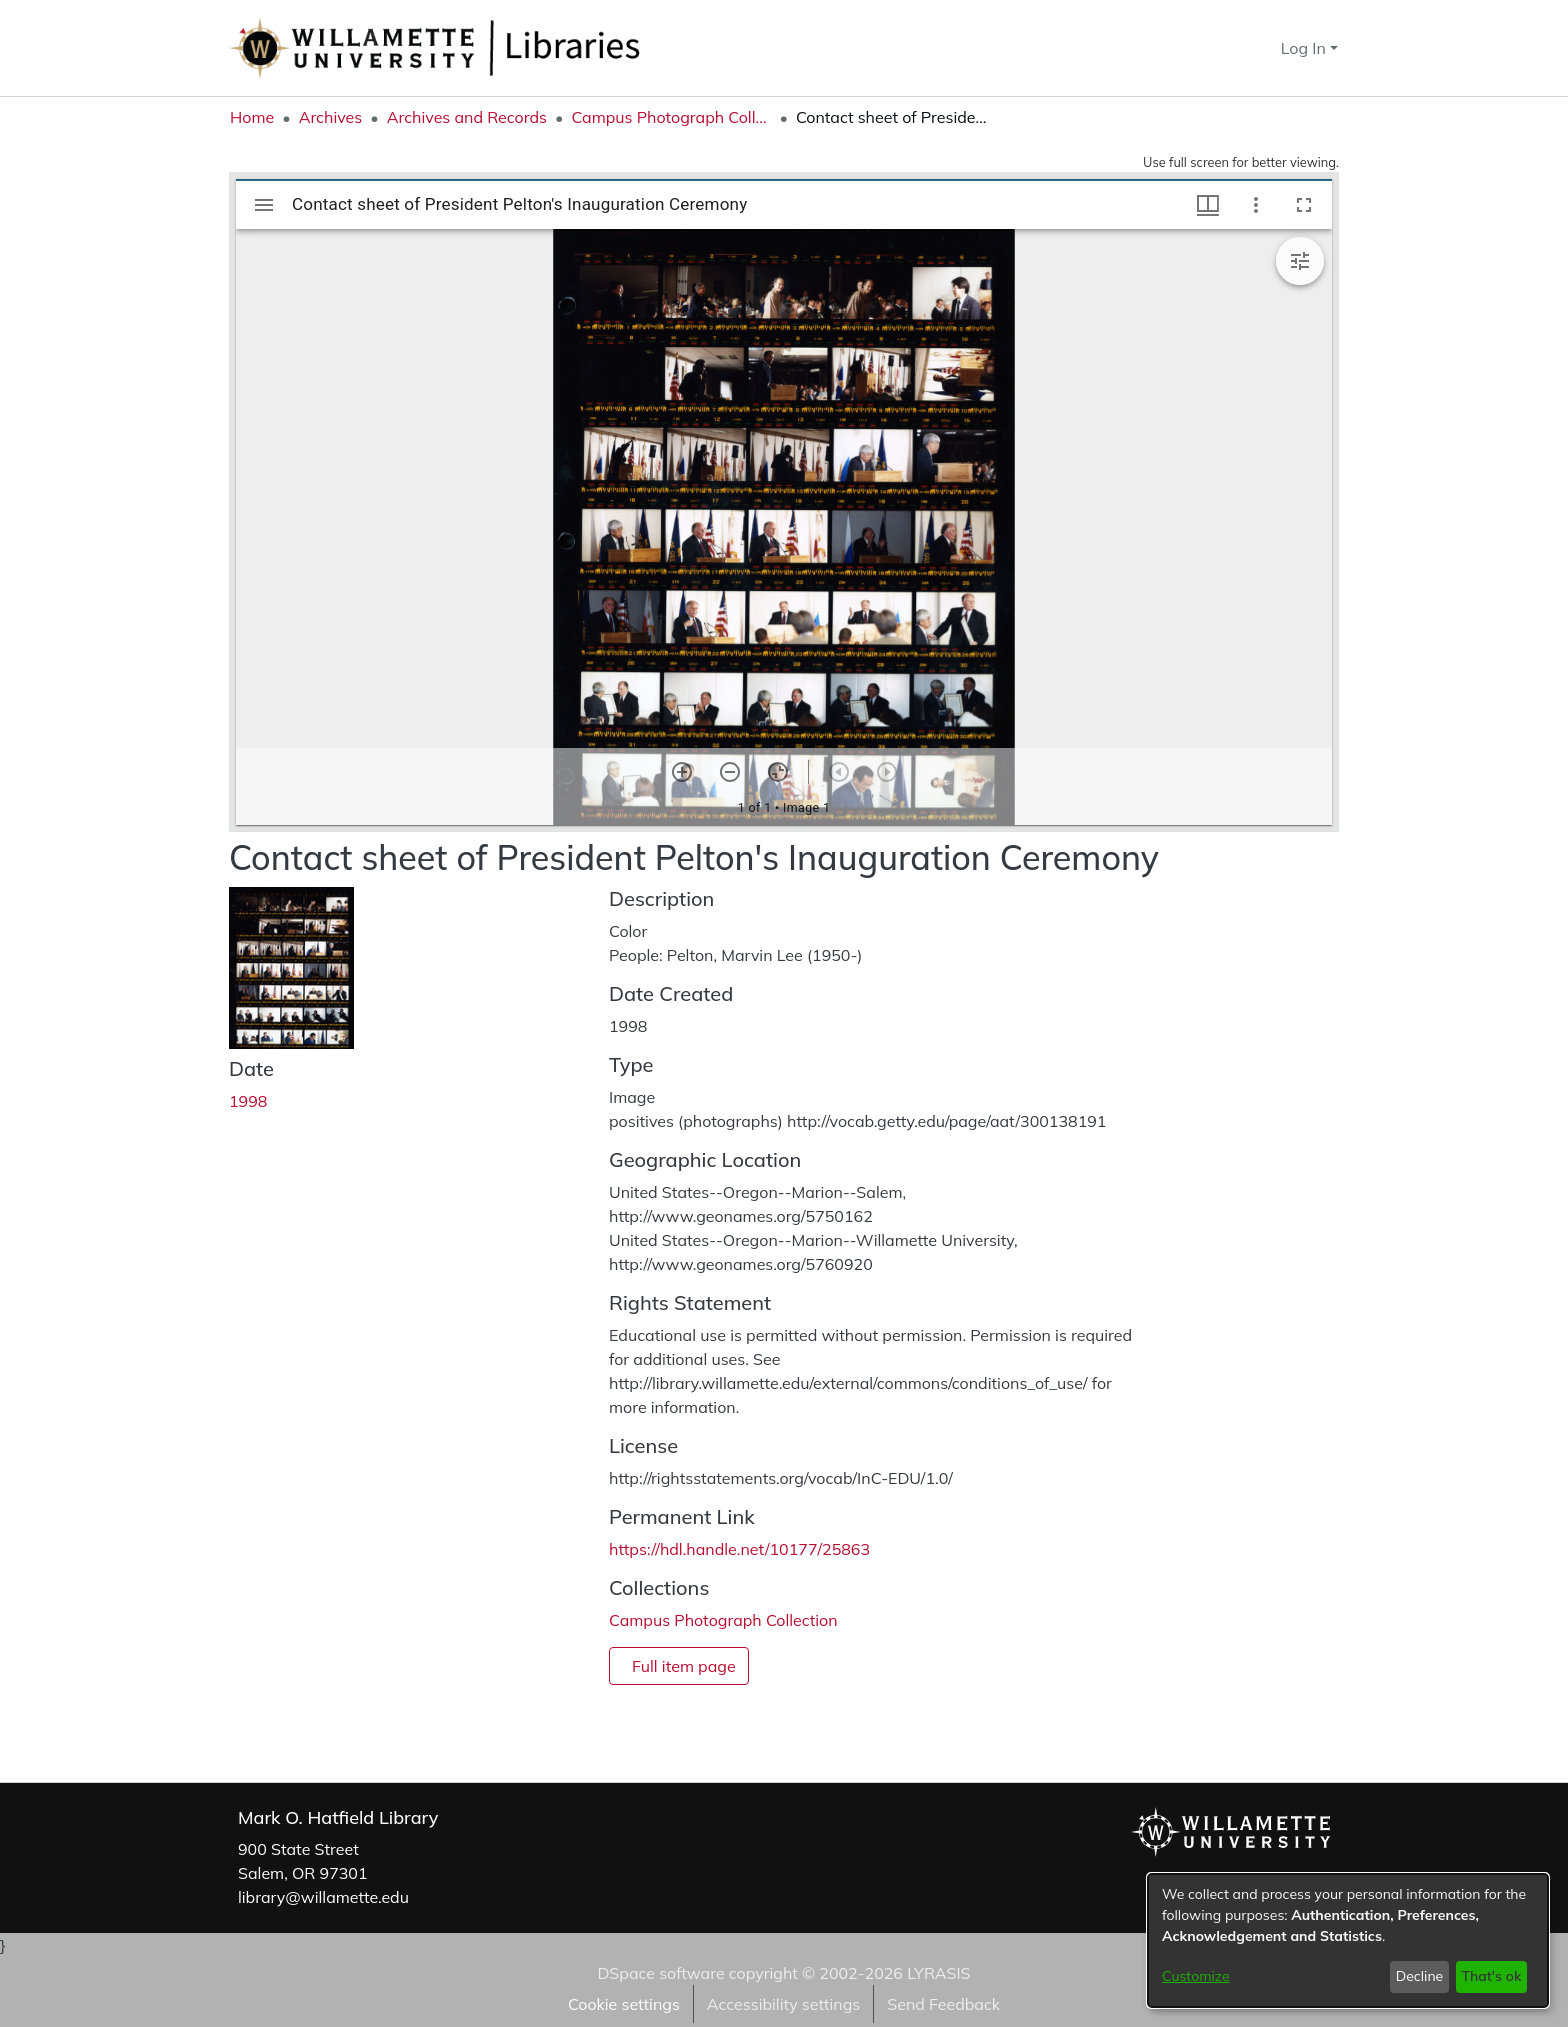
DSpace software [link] (660, 1973)
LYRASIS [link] (938, 1973)
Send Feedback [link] (943, 2004)
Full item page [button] (684, 1666)
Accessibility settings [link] (783, 2004)
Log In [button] (1305, 48)
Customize (1196, 1976)
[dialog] (1348, 1940)
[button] (1229, 48)
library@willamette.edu (323, 1897)
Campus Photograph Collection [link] (671, 117)
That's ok (1491, 1976)
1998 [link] (248, 1101)
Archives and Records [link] (467, 117)
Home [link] (252, 117)
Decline (1420, 1976)
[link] (723, 1620)
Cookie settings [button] (624, 2004)
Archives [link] (331, 117)
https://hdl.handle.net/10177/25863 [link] (739, 1549)
